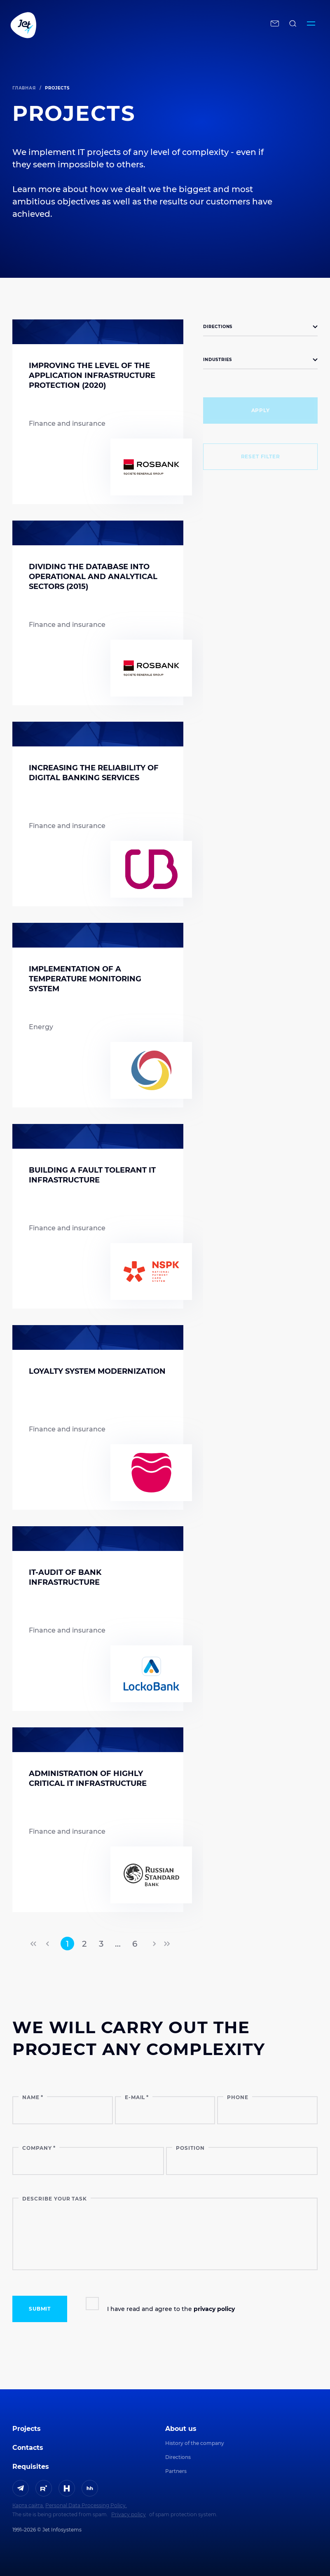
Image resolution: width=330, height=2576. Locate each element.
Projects (26, 2429)
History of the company (194, 2443)
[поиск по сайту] (293, 25)
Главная (24, 88)
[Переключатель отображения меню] (311, 25)
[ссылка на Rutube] (43, 2488)
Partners (176, 2471)
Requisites (30, 2466)
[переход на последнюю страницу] (166, 1943)
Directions (178, 2457)
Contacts (27, 2448)
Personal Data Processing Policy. (86, 2505)
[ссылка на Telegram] (20, 2488)
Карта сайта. (28, 2505)
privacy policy (214, 2309)
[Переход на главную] (123, 25)
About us (181, 2429)
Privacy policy (128, 2514)
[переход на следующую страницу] (153, 1943)
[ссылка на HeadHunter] (90, 2488)
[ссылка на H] (67, 2488)
